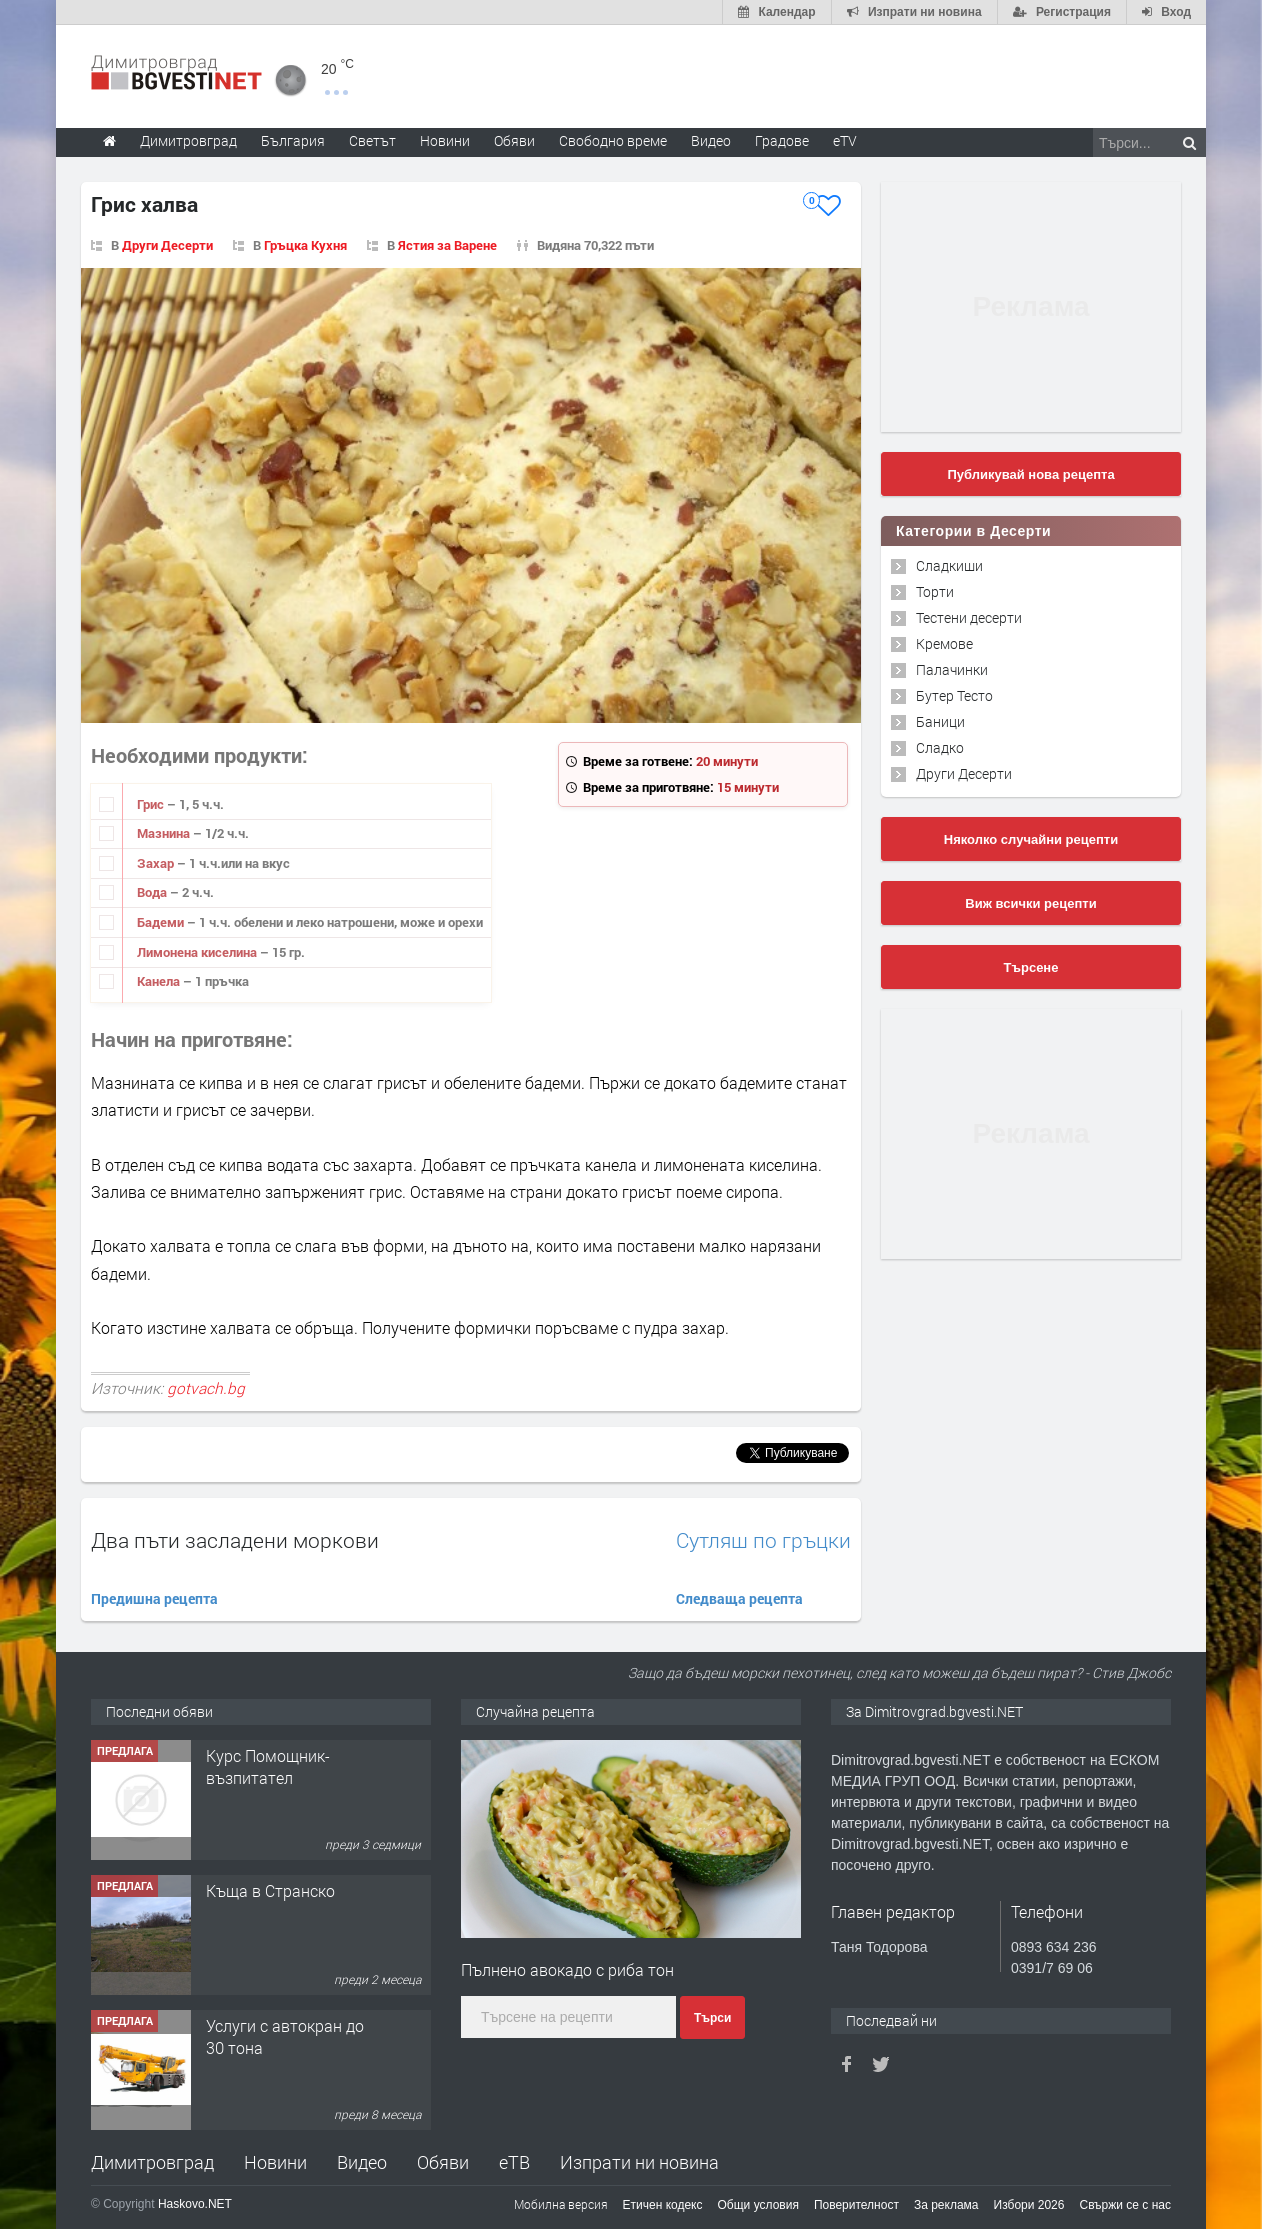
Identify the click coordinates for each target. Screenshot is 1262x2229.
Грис (152, 804)
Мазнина (165, 833)
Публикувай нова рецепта (1030, 474)
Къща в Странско (270, 1890)
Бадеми (162, 922)
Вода (153, 892)
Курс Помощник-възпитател (268, 1766)
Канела (160, 981)
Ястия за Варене (447, 245)
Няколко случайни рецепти (1031, 839)
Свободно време (613, 140)
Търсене (1031, 967)
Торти (935, 591)
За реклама (946, 2205)
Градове (782, 140)
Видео (362, 2162)
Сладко (940, 747)
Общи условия (758, 2205)
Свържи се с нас (1125, 2205)
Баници (940, 721)
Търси (712, 2018)
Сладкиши (949, 565)
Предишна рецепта (154, 1598)
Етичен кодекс (663, 2205)
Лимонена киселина (198, 952)
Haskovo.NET (195, 2204)
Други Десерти (167, 245)
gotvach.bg (206, 1388)
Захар (157, 863)
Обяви (443, 2162)
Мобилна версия (561, 2204)
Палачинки (952, 669)
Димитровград (152, 2162)
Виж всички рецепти (1030, 903)
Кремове (944, 643)
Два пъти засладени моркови (235, 1540)
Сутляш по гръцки (763, 1540)
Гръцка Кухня (305, 245)
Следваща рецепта (739, 1598)
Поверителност (856, 2205)
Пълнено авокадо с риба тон (567, 1969)
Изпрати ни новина (639, 2162)
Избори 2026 (1029, 2205)
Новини (445, 140)
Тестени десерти (969, 617)
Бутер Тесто (954, 695)
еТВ (514, 2162)
